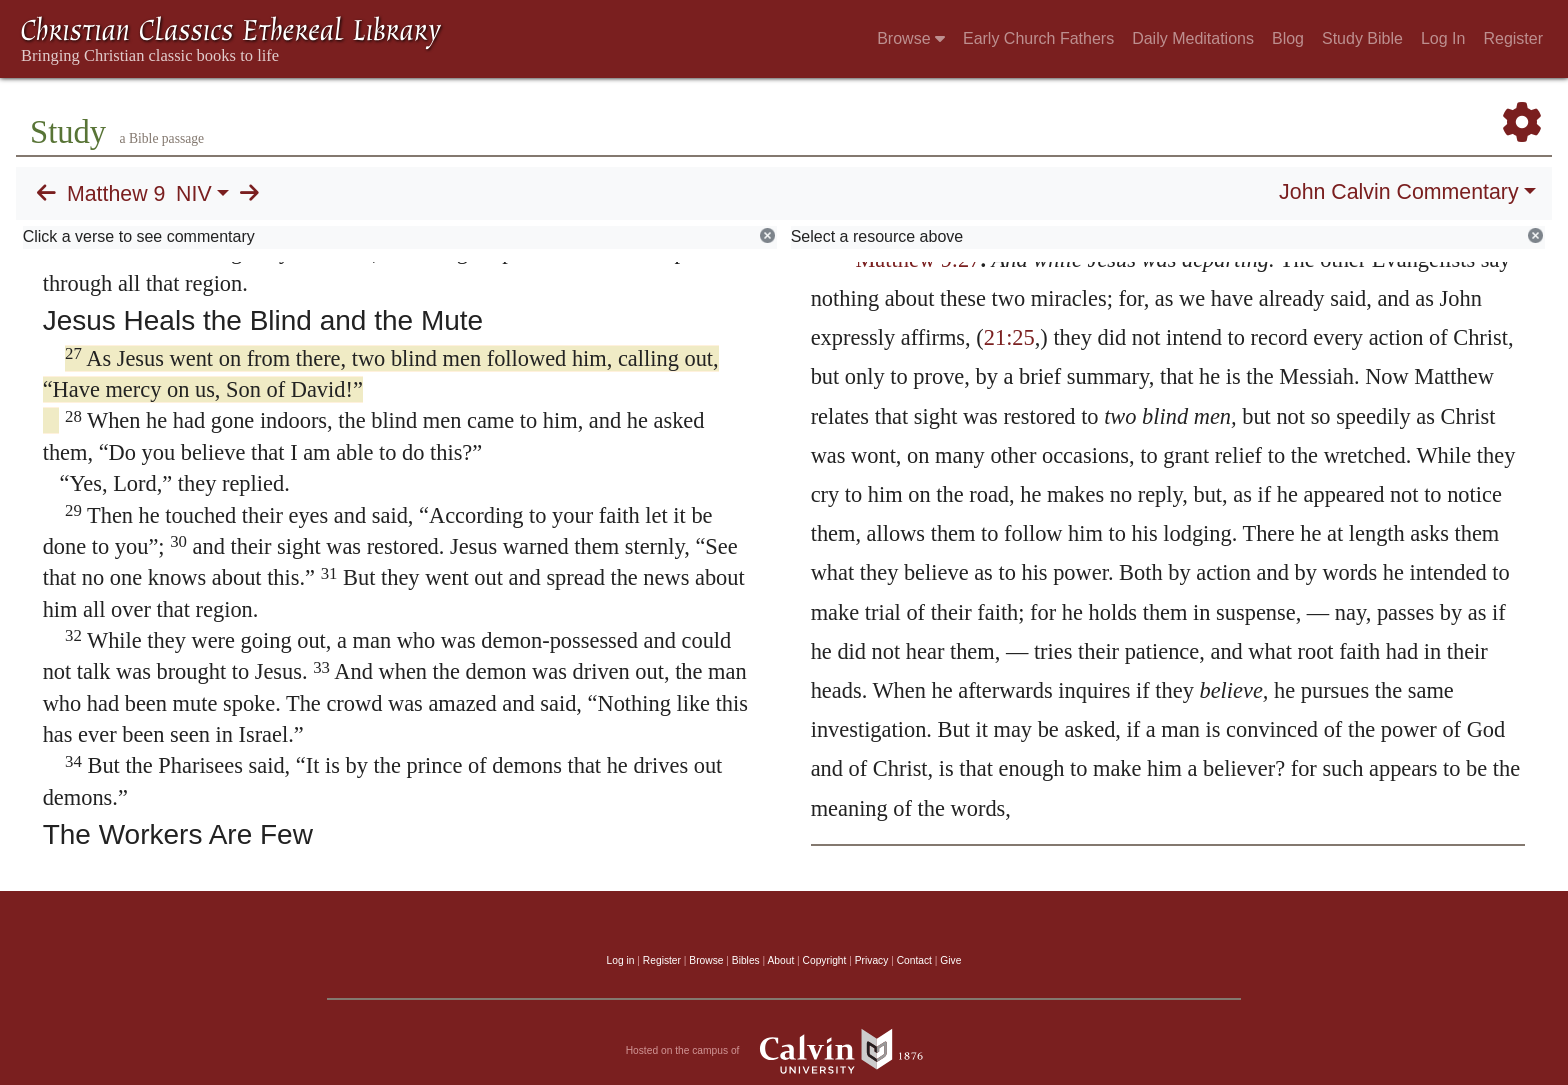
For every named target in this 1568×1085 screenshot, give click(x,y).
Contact (914, 960)
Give (950, 960)
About (780, 960)
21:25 (1009, 337)
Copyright (825, 960)
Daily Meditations (1193, 38)
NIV (194, 194)
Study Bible (1362, 38)
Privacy (872, 960)
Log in (621, 960)
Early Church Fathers (1038, 38)
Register (1513, 38)
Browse (911, 38)
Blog (1288, 38)
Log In (1443, 38)
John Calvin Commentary (1398, 192)
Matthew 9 (116, 194)
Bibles (746, 960)
